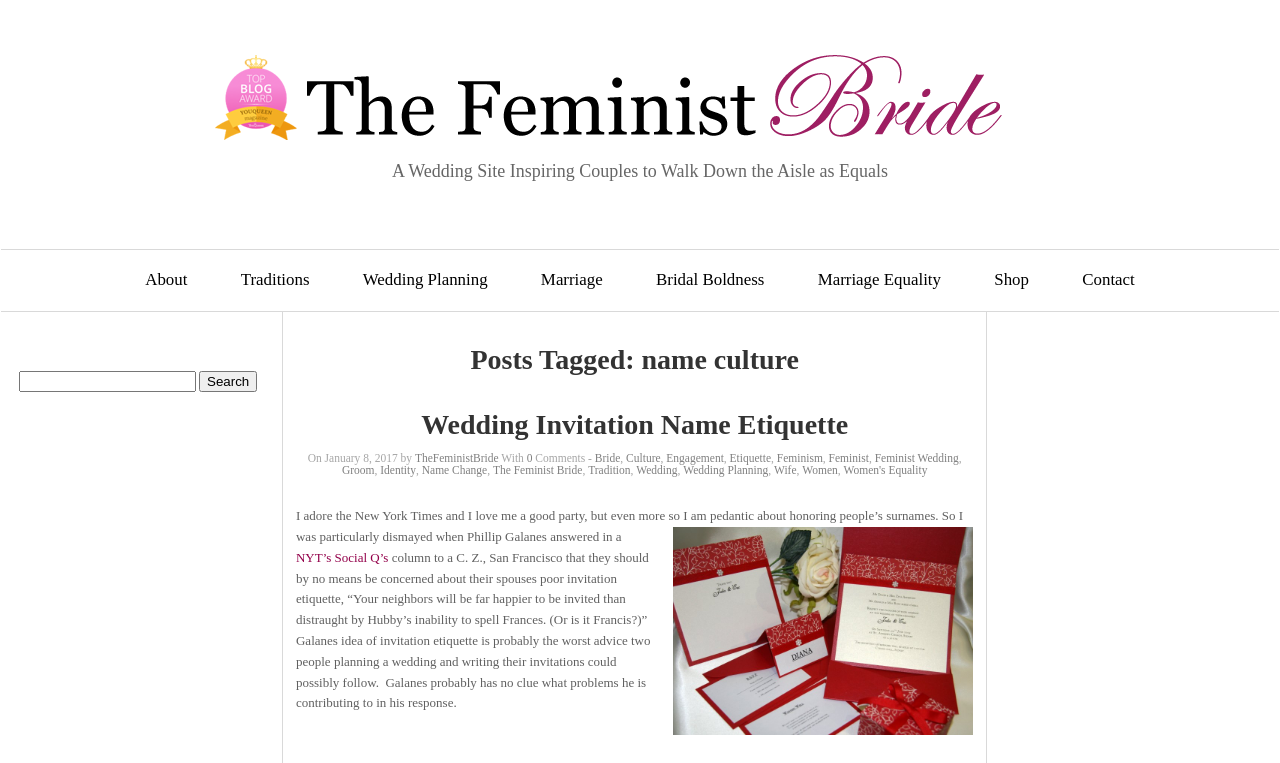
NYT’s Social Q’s (342, 557)
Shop (1011, 279)
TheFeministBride (457, 458)
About (166, 279)
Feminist (849, 458)
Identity (398, 470)
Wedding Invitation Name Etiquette (634, 424)
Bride (608, 458)
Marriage (572, 279)
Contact (1108, 279)
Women (819, 470)
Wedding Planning (425, 279)
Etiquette (751, 458)
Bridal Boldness (710, 279)
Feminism (800, 458)
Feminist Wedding (917, 458)
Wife (785, 470)
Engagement (694, 458)
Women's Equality (886, 470)
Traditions (275, 279)
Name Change (454, 470)
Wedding (656, 470)
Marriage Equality (879, 279)
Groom (358, 470)
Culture (643, 458)
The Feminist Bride (537, 470)
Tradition (609, 470)
